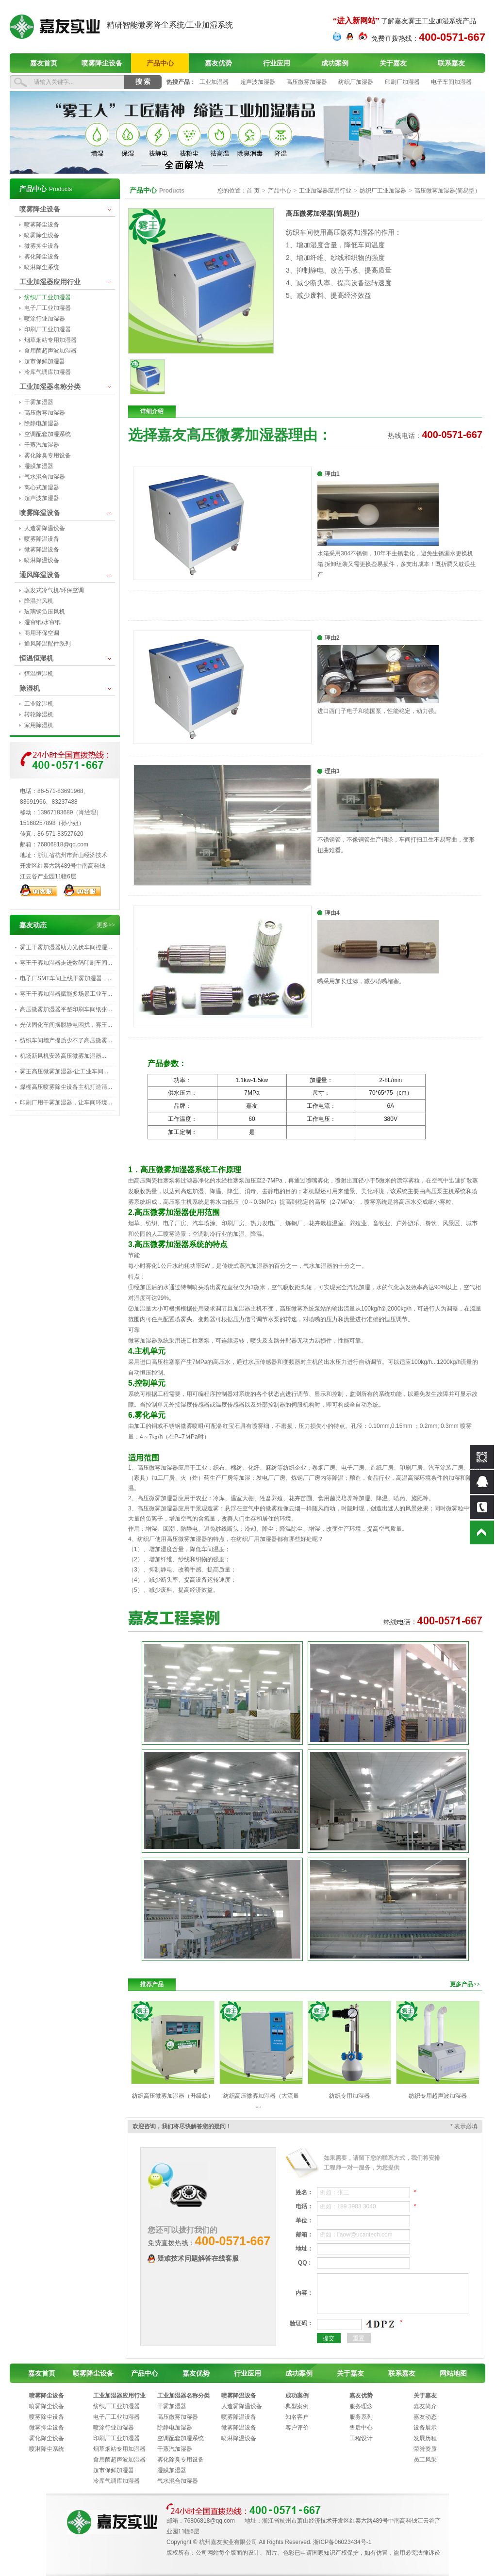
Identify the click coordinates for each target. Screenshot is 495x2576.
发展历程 (425, 2438)
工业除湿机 (38, 703)
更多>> (106, 925)
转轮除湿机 (38, 714)
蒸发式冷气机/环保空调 (54, 590)
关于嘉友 (393, 63)
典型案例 (297, 2406)
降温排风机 (38, 601)
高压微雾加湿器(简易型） (447, 190)
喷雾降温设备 (39, 513)
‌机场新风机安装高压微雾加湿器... (63, 1056)
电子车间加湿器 (451, 82)
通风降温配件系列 (47, 643)
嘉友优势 (218, 63)
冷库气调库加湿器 (47, 372)
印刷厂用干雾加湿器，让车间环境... (66, 1102)
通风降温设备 (39, 575)
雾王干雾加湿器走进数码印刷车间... (66, 962)
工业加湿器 (214, 82)
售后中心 (361, 2427)
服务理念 (361, 2406)
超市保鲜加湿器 (44, 361)
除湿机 (29, 688)
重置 (358, 2338)
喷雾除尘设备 (41, 235)
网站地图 (453, 2373)
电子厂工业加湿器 (47, 308)
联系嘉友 (451, 63)
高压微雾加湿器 (306, 82)
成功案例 (334, 63)
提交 (328, 2338)
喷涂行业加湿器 (44, 318)
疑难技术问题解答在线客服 (198, 2258)
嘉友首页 (43, 63)
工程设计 (361, 2438)
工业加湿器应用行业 (50, 282)
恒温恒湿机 (36, 658)
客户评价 (297, 2427)
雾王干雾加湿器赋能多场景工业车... (66, 993)
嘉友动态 (425, 2417)
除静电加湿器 (41, 423)
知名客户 (297, 2417)
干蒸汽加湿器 (41, 444)
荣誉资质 (425, 2449)
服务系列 (361, 2417)
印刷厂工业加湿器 (47, 329)
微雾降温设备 (41, 549)
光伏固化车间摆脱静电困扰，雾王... (66, 1024)
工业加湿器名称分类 (50, 386)
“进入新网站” (356, 20)
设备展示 (425, 2427)
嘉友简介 (425, 2406)
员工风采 (425, 2459)
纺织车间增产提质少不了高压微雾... (66, 1040)
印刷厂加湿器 (402, 82)
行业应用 (276, 63)
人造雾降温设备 (44, 528)
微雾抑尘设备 (41, 246)
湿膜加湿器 (38, 466)
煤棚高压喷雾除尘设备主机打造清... (66, 1087)
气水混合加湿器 (44, 476)
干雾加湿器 (38, 402)
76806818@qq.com (62, 844)
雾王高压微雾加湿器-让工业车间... (64, 1071)
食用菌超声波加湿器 (50, 350)
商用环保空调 (41, 633)
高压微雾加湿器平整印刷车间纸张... (66, 1009)
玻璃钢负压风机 (44, 611)
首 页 (253, 190)
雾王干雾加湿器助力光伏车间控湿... (66, 947)
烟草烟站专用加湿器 (50, 340)
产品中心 (160, 63)
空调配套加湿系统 (47, 434)
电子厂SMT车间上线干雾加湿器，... (66, 978)
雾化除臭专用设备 (47, 455)
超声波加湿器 (257, 82)
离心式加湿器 (41, 487)
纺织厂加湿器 (355, 82)
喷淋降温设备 (41, 560)
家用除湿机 (38, 725)
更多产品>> (465, 1984)
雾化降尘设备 (41, 256)
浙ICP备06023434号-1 (342, 2542)
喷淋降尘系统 (41, 267)
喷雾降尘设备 (102, 63)
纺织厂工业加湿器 (47, 297)
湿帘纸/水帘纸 (42, 622)
